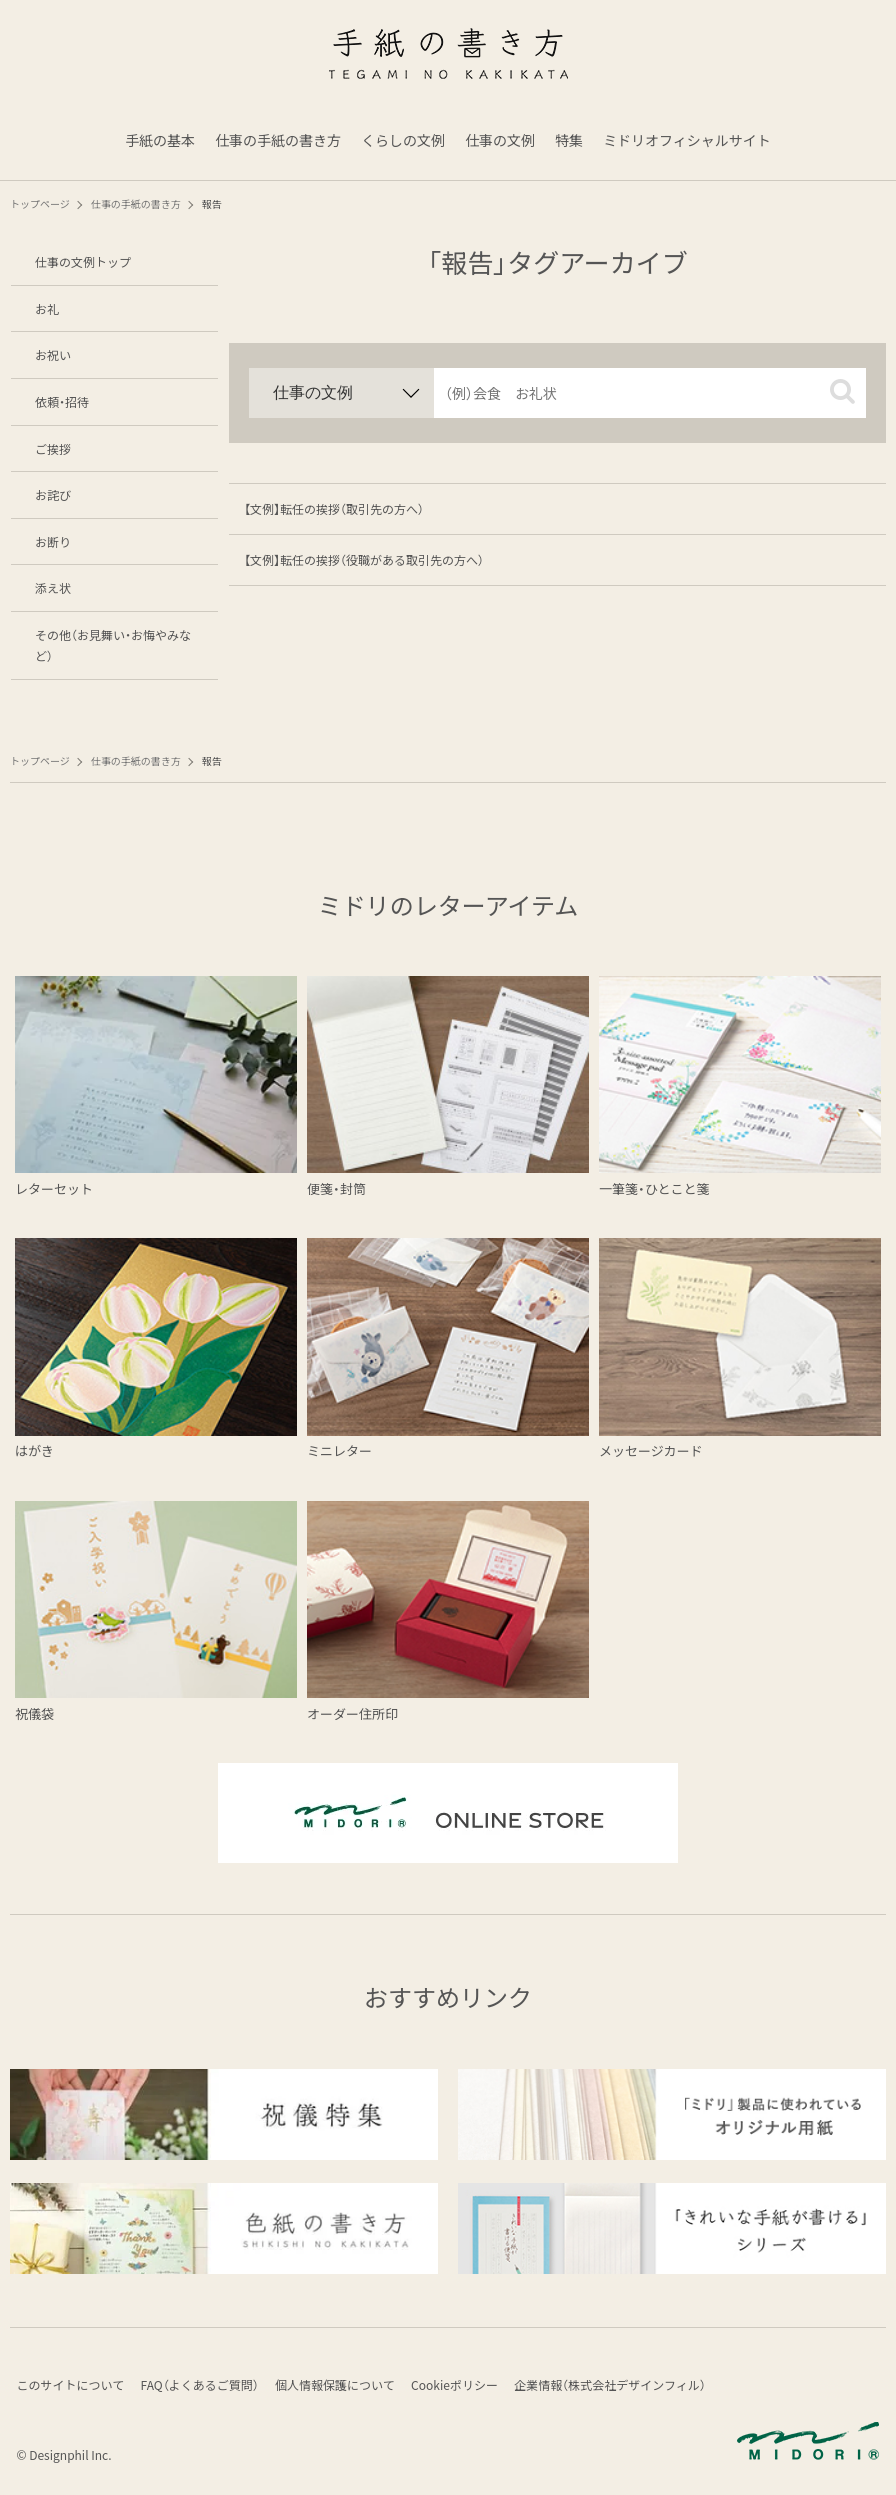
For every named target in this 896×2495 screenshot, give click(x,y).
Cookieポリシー (466, 2386)
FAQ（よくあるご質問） (205, 2386)
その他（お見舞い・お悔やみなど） (113, 645)
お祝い (53, 354)
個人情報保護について (344, 2386)
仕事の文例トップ (83, 261)
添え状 (53, 587)
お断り (53, 541)
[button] (842, 391)
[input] (650, 393)
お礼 (47, 308)
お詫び (53, 494)
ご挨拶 (53, 448)
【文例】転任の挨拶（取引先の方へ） (334, 508)
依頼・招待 (62, 401)
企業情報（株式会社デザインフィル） (625, 2386)
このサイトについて (72, 2386)
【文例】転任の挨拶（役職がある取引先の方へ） (364, 559)
